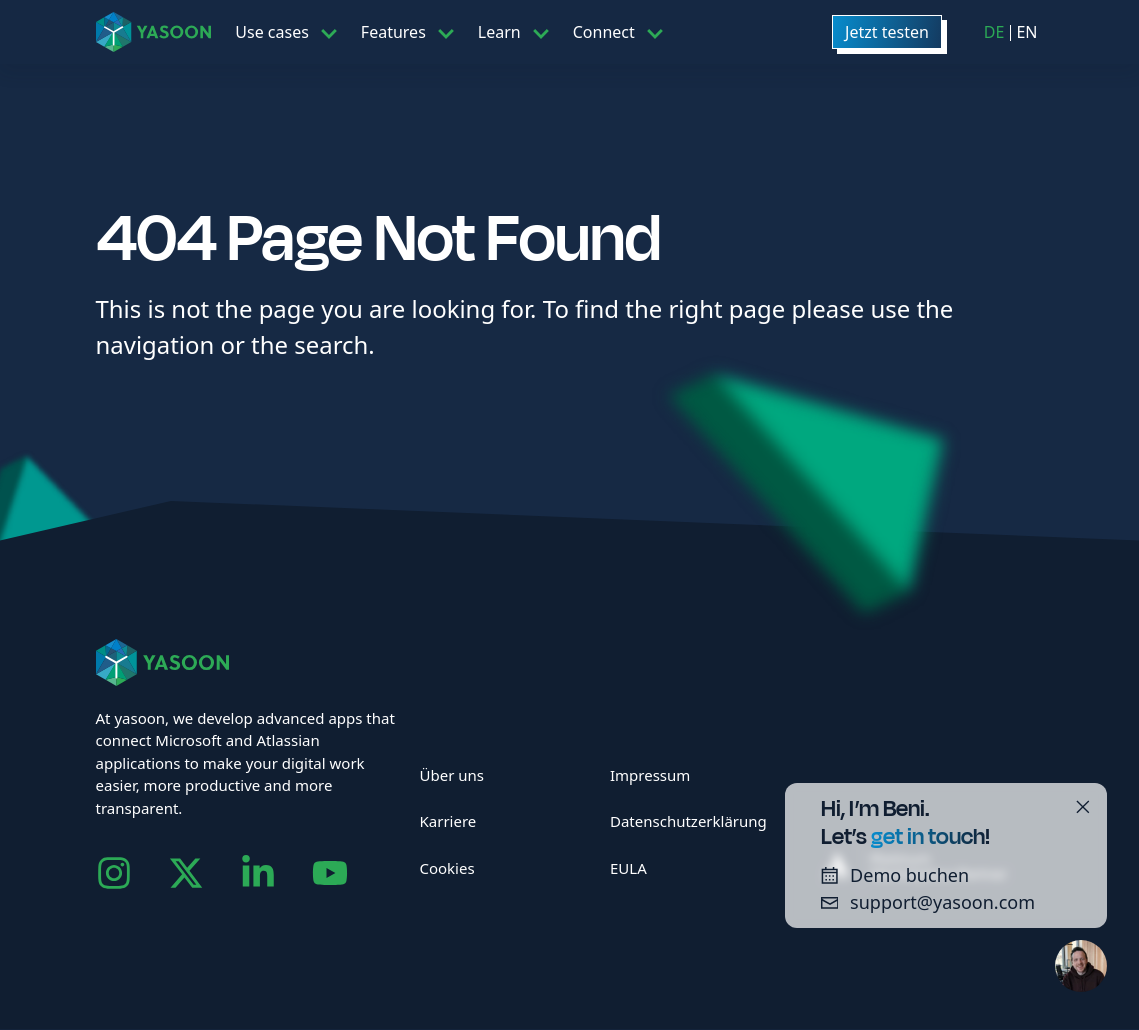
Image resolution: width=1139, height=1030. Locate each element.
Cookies (446, 868)
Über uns (451, 775)
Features (393, 32)
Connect (604, 32)
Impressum (650, 775)
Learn (499, 32)
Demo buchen (888, 875)
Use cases (272, 32)
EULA (628, 868)
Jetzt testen (887, 32)
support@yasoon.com (921, 902)
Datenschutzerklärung (688, 821)
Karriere (447, 821)
